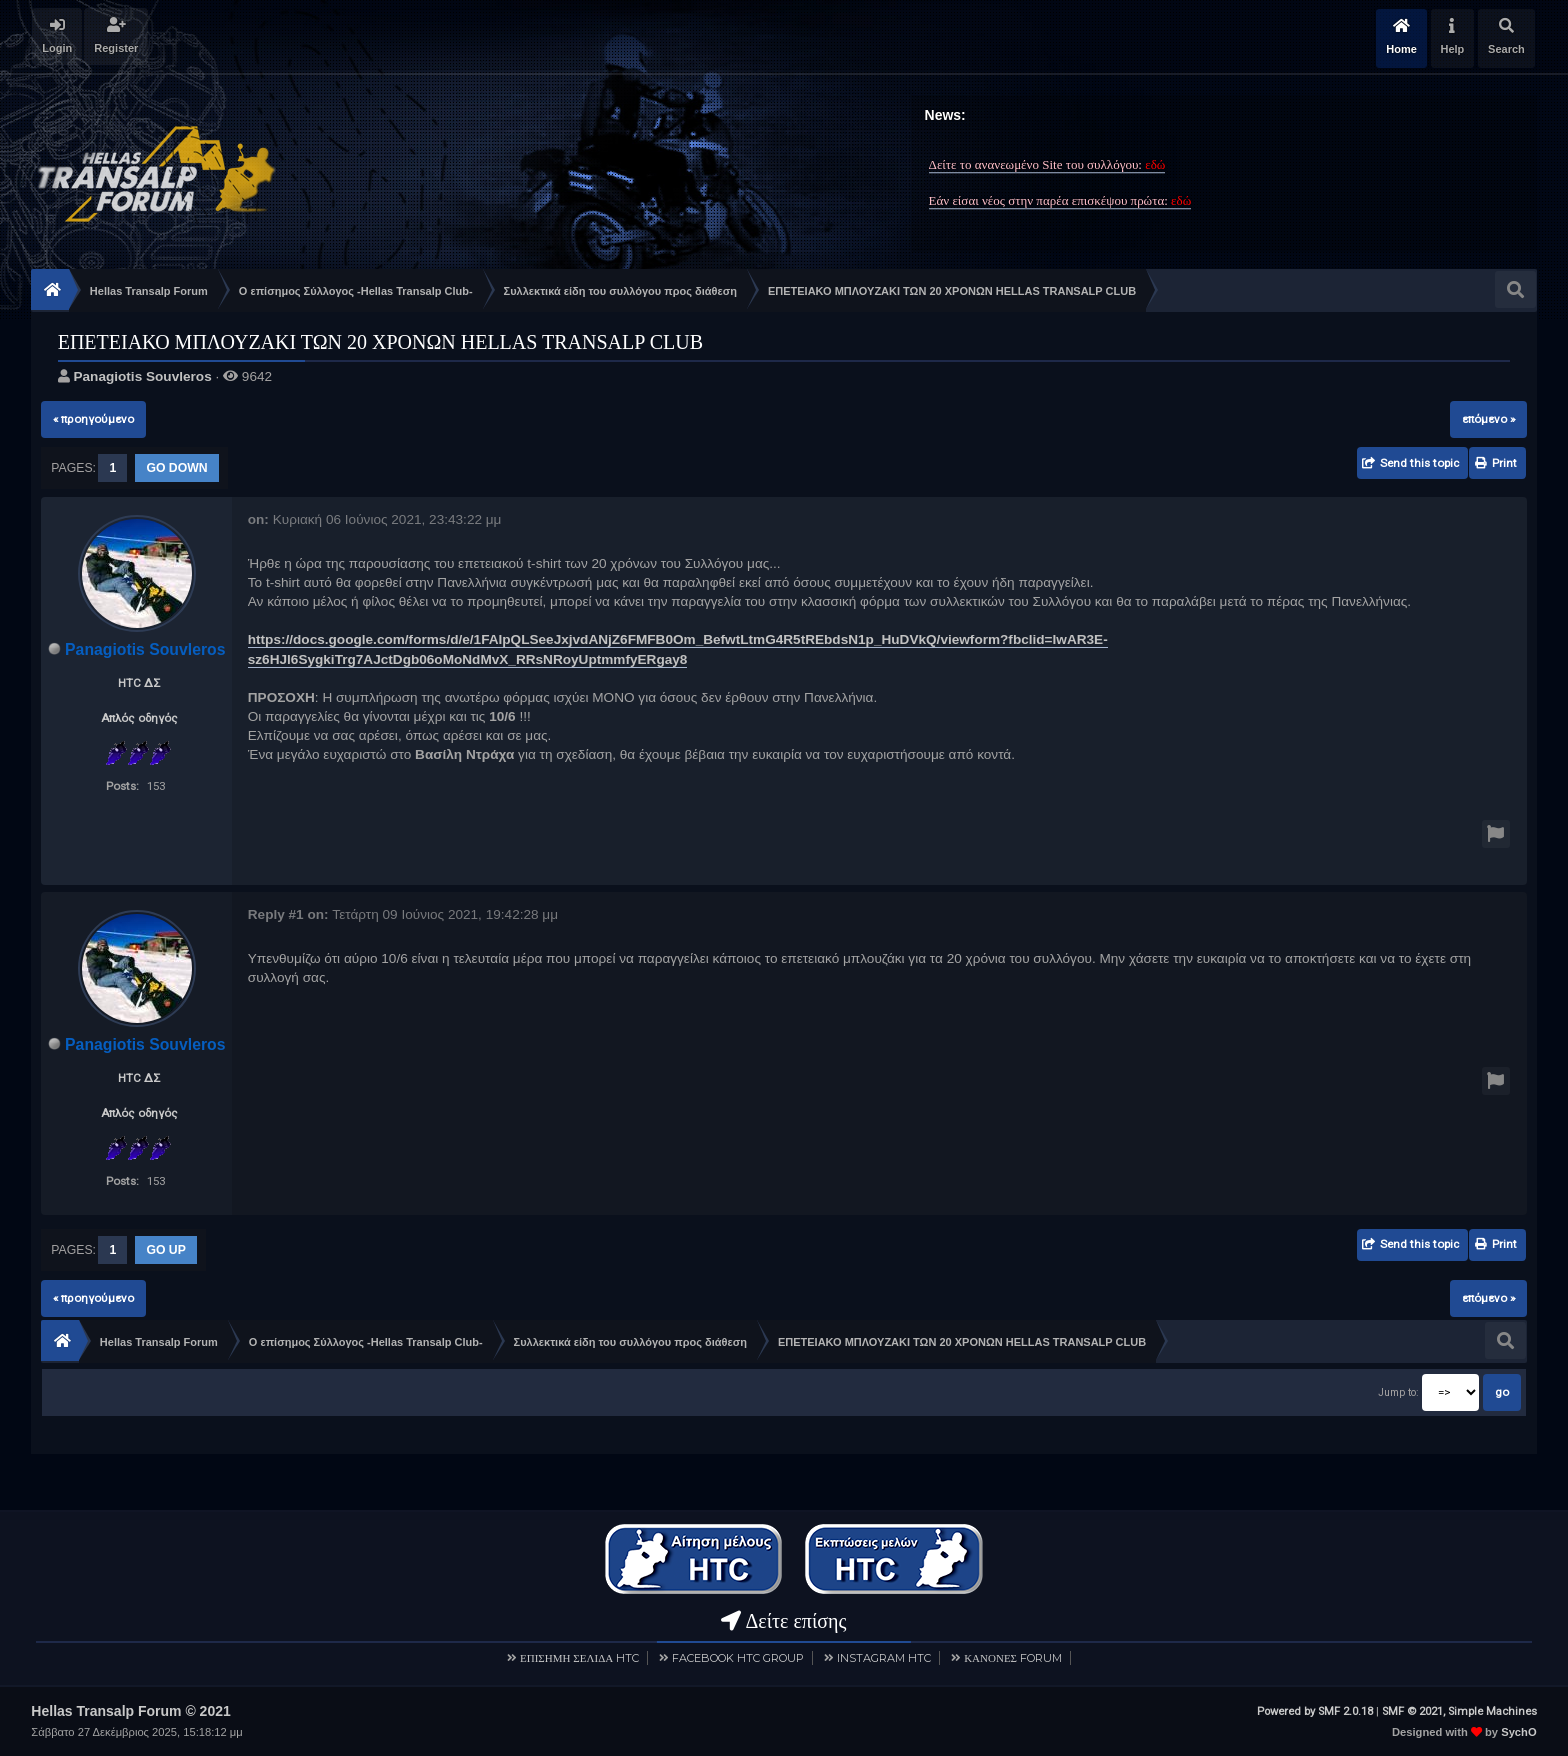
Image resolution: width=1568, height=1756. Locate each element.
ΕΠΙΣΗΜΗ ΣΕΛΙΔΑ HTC (579, 1657)
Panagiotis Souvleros (142, 376)
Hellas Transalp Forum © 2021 (130, 1710)
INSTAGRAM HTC (884, 1657)
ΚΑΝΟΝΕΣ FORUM (1013, 1657)
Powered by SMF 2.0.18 (1315, 1710)
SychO (1518, 1731)
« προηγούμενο (93, 419)
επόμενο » (1488, 419)
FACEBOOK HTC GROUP (738, 1657)
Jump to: (1398, 1392)
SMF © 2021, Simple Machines (1459, 1710)
